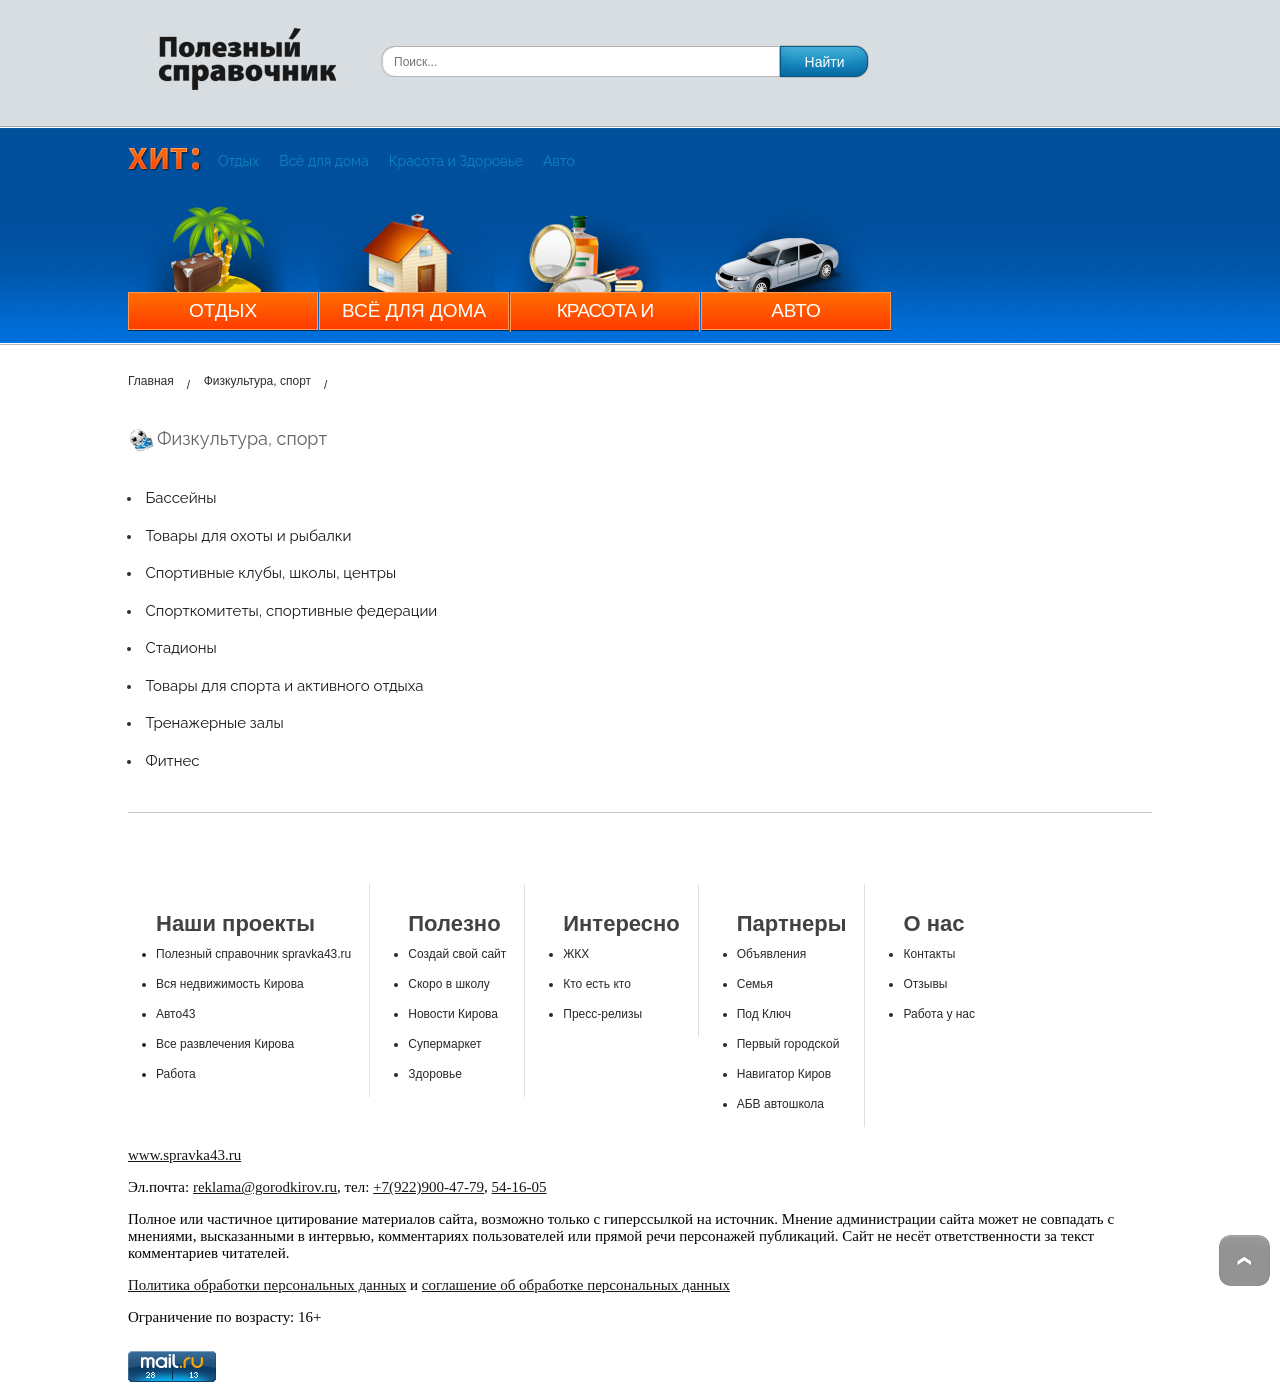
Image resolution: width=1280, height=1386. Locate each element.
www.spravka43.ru (184, 1155)
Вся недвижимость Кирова (230, 984)
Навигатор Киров (784, 1074)
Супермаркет (444, 1044)
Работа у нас (939, 1014)
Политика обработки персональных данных (267, 1285)
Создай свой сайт (457, 954)
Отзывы (925, 984)
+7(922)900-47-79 (428, 1187)
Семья (755, 984)
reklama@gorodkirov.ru (265, 1187)
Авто (559, 161)
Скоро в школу (449, 984)
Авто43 (176, 1014)
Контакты (929, 954)
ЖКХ (576, 954)
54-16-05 (519, 1187)
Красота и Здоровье (456, 161)
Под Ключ (764, 1014)
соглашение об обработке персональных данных (576, 1285)
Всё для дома (324, 161)
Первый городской (788, 1044)
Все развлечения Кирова (225, 1044)
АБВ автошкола (780, 1104)
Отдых (238, 161)
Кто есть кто (597, 984)
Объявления (771, 954)
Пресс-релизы (602, 1014)
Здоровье (435, 1074)
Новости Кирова (453, 1014)
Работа (176, 1074)
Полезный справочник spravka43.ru (253, 954)
